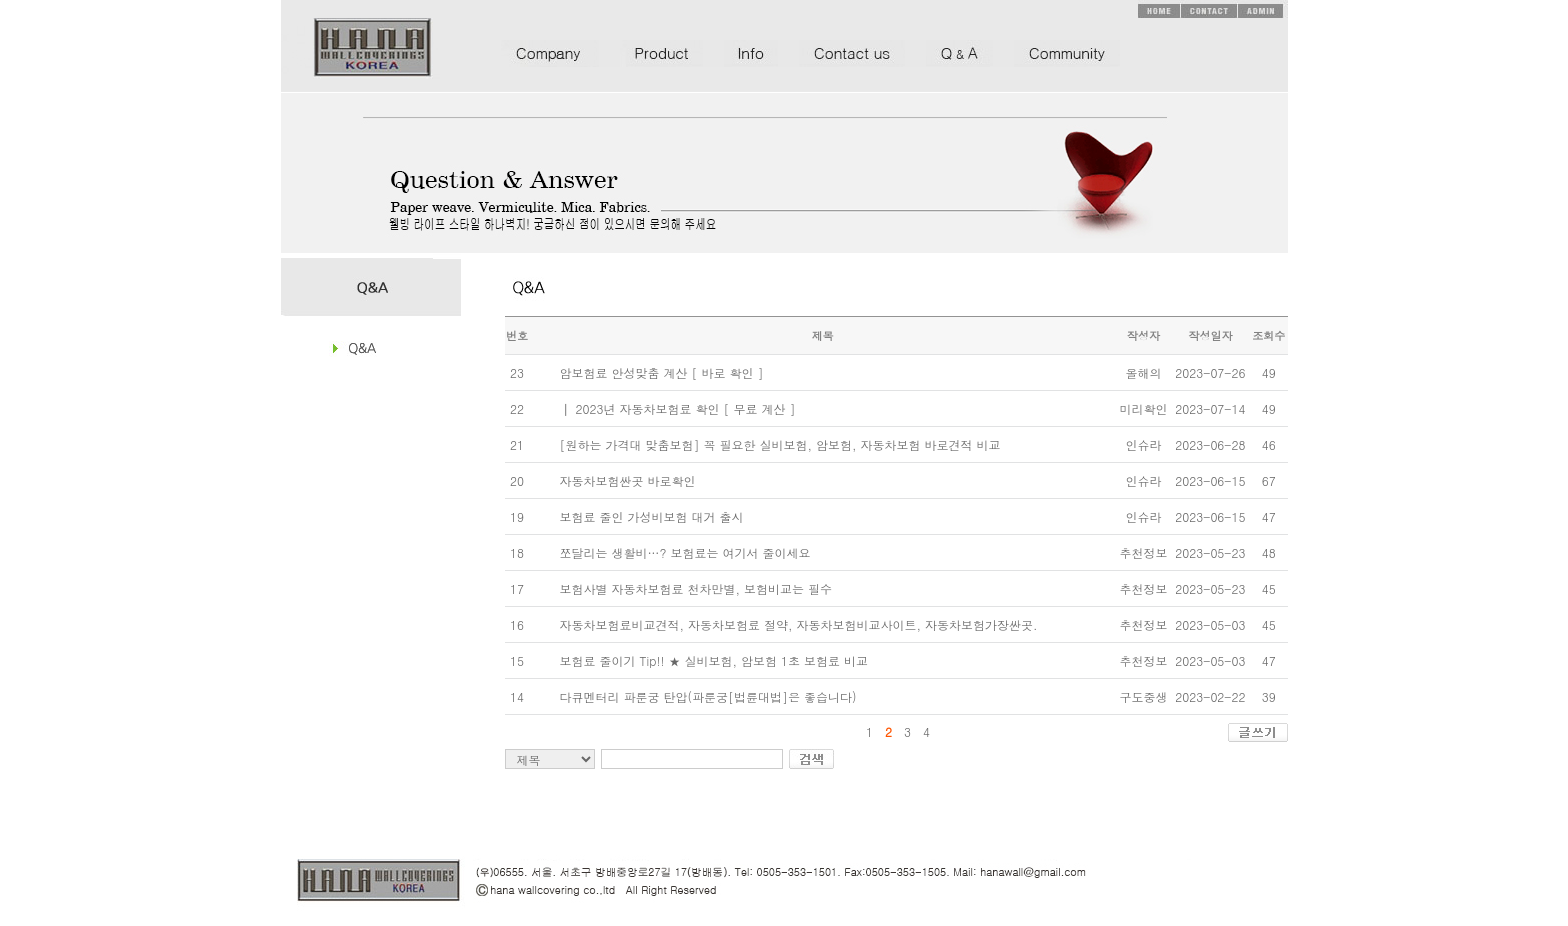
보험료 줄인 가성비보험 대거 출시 (651, 516)
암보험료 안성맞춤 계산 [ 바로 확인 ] (661, 372)
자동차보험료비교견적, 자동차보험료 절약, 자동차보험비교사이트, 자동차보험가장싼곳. (798, 624)
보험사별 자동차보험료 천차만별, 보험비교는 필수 (695, 588)
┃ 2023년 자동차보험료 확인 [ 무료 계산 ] (677, 408)
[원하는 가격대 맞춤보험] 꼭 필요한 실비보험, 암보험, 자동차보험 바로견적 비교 (779, 444)
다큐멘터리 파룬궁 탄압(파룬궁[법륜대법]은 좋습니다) (707, 696)
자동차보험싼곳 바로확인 (627, 480)
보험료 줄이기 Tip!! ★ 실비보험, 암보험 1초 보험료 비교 (713, 660)
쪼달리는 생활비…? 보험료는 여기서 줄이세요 (684, 552)
